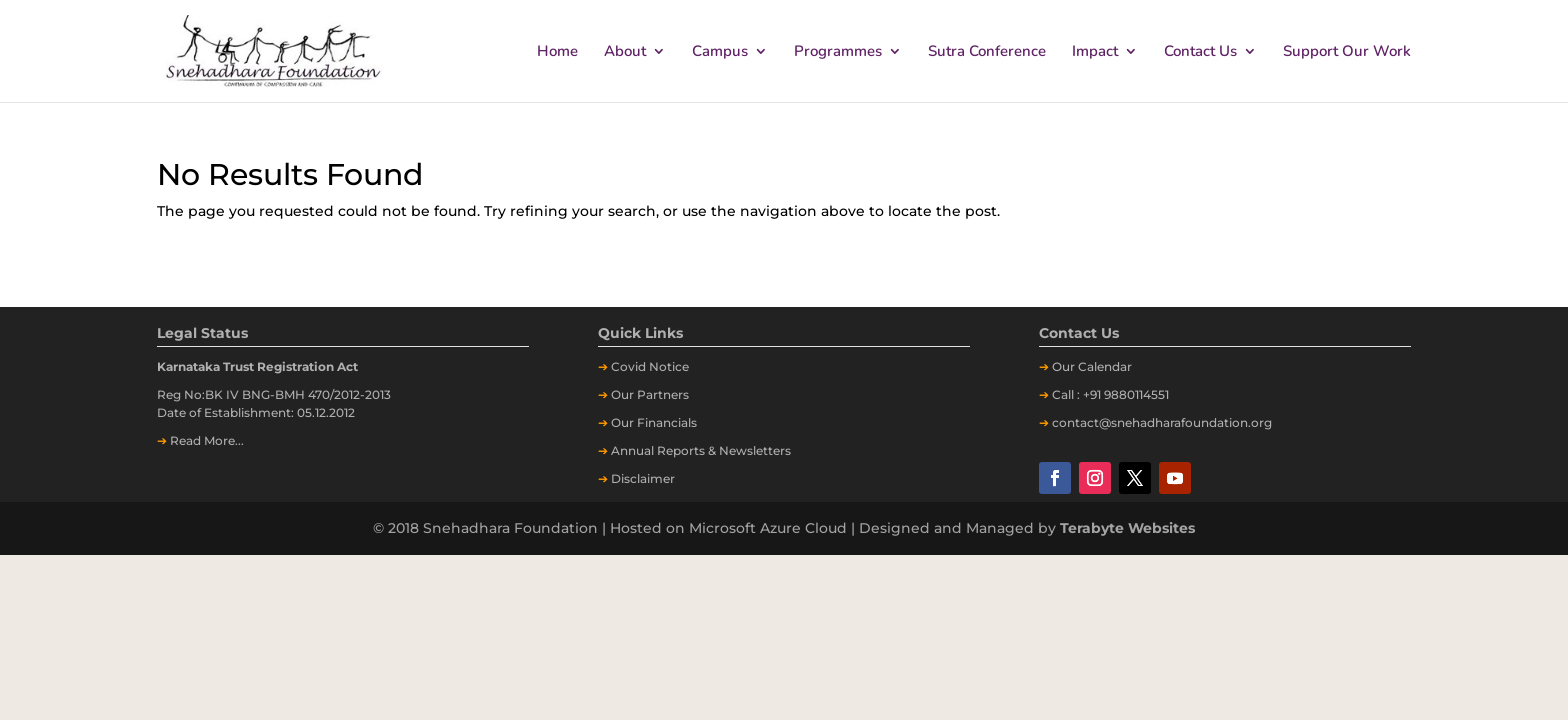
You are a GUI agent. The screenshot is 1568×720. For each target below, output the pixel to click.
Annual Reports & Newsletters (701, 450)
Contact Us (1200, 52)
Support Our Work (1347, 52)
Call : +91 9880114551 (1110, 394)
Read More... (207, 440)
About (625, 52)
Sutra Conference (987, 52)
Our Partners (650, 394)
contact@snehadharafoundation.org (1162, 422)
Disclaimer (643, 478)
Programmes (838, 52)
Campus (720, 52)
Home (557, 52)
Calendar (1105, 366)
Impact (1095, 52)
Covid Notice (650, 366)
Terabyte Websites (1127, 528)
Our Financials (654, 422)
